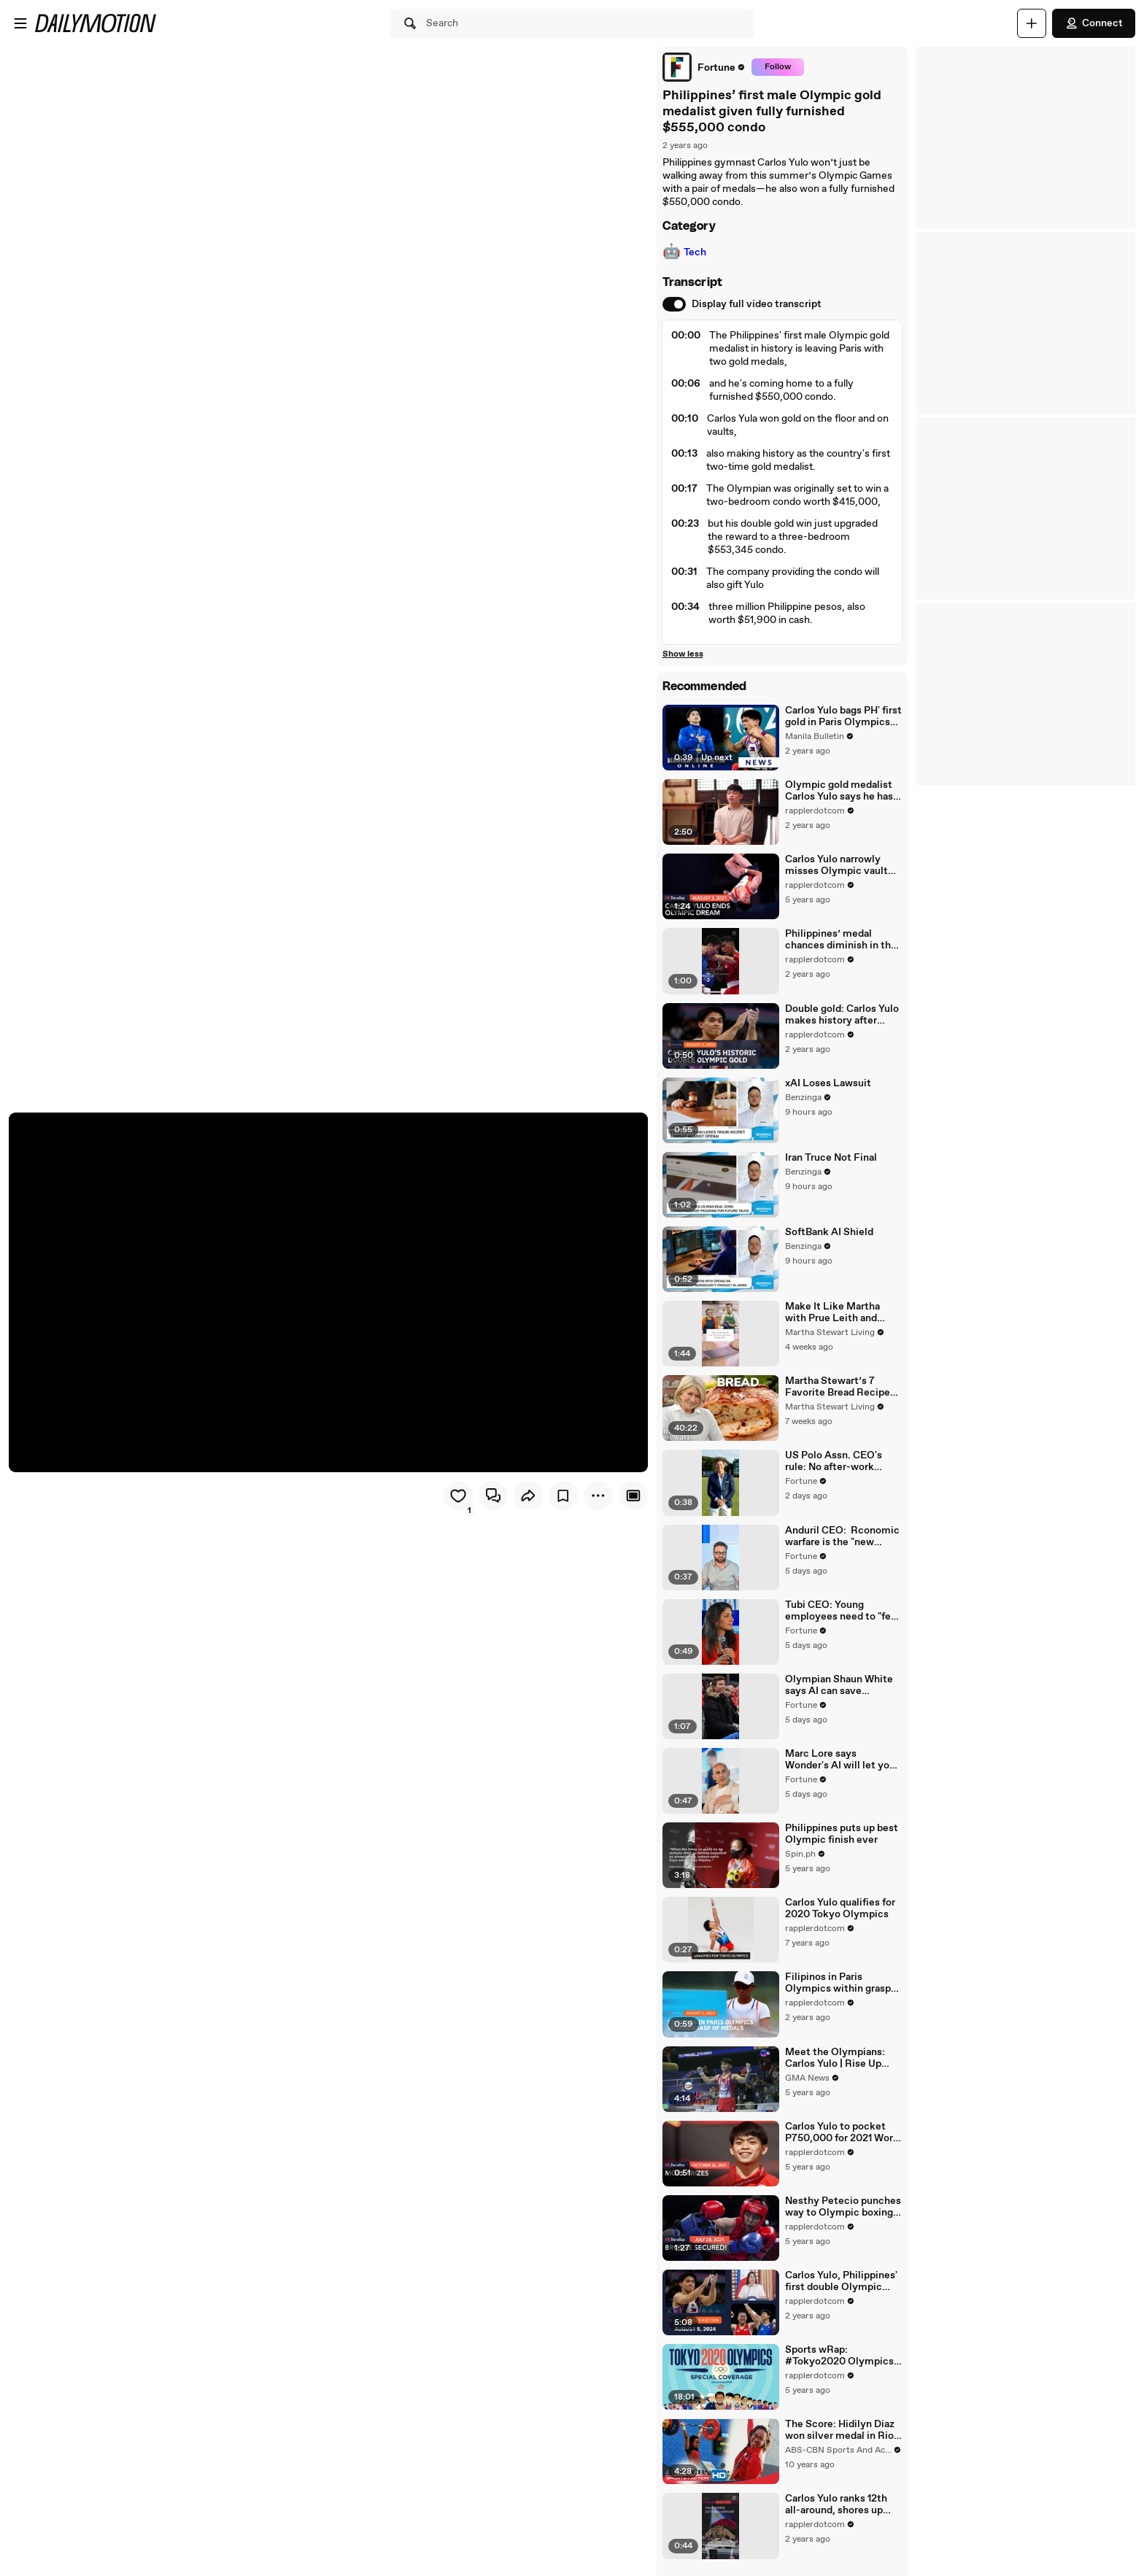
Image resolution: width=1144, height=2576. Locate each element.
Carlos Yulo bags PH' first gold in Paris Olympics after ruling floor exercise (843, 716)
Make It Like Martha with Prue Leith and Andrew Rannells (832, 1313)
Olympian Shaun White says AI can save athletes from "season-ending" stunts (839, 1686)
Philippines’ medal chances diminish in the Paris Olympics (841, 940)
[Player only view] (632, 1495)
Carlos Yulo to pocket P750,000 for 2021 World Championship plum (843, 2134)
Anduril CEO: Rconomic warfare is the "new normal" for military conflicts (842, 1537)
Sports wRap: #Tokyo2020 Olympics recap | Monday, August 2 (840, 2358)
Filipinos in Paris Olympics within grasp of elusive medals (838, 1985)
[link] (703, 67)
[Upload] (1031, 23)
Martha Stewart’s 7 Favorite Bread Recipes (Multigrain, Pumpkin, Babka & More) (840, 1388)
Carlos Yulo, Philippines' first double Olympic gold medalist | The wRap (841, 2283)
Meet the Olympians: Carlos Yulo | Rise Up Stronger (835, 2059)
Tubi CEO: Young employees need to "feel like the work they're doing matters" (842, 1611)
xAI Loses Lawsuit (828, 1083)
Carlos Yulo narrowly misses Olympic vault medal (836, 866)
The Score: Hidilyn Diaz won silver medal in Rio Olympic (839, 2432)
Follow (777, 67)
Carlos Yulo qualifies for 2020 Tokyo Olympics (840, 1910)
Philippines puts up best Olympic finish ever (841, 1835)
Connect (1093, 23)
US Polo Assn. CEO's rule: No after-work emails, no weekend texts (833, 1462)
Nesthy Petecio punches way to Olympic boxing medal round (843, 2209)
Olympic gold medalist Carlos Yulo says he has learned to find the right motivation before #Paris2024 (840, 790)
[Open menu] (20, 23)
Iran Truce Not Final (831, 1158)
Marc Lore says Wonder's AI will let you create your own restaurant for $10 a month (840, 1761)
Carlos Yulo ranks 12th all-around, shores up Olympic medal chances (842, 2507)
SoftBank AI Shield (829, 1233)
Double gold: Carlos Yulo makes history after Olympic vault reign (842, 1014)
